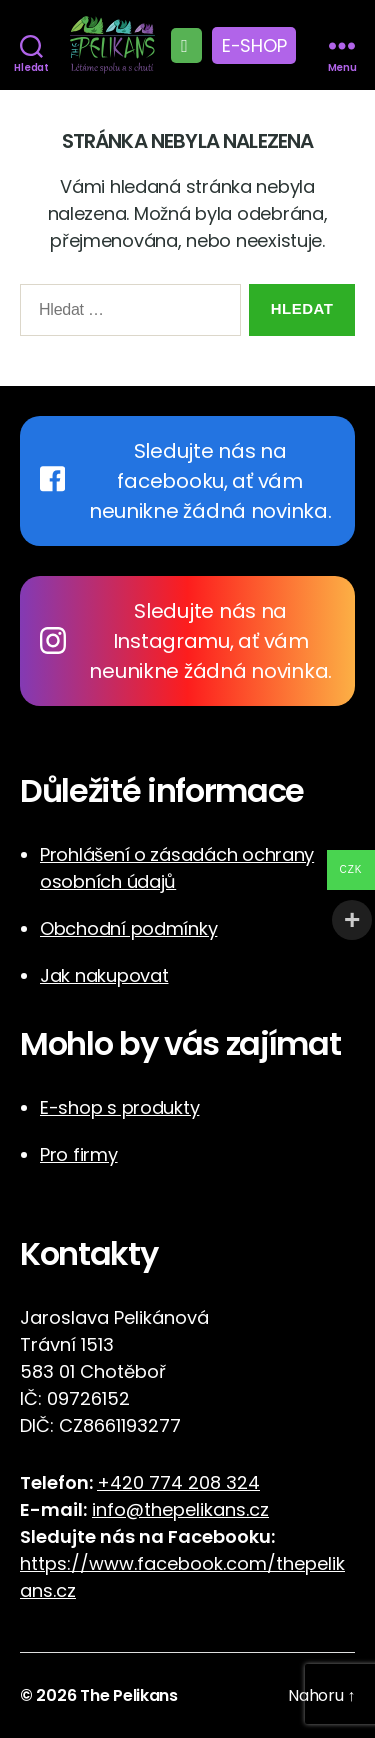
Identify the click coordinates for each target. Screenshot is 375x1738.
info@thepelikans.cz (180, 1509)
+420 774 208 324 (178, 1482)
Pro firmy (79, 1154)
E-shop (254, 45)
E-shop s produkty (119, 1107)
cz (66, 1590)
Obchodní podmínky (128, 928)
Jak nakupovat (104, 975)
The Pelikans (129, 1695)
